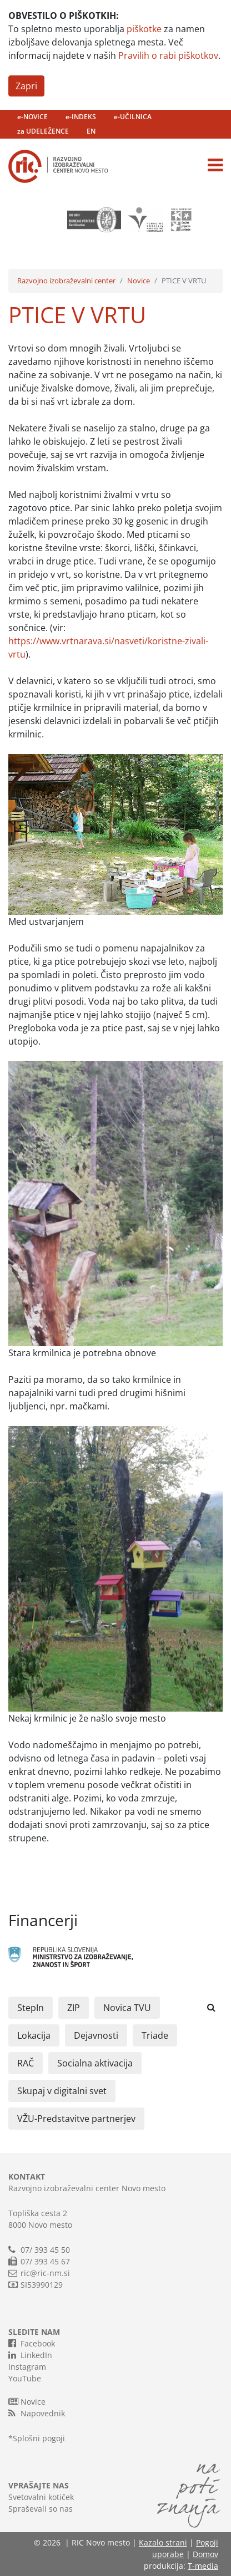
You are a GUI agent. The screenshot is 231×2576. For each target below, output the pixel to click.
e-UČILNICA (133, 116)
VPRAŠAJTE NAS (38, 2485)
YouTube (24, 2378)
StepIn (30, 2008)
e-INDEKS (81, 116)
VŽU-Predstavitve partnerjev (76, 2118)
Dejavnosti (96, 2035)
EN (91, 131)
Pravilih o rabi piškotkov (168, 55)
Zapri (26, 86)
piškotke (144, 29)
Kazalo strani (163, 2542)
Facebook (31, 2343)
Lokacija (34, 2035)
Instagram (27, 2366)
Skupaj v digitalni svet (62, 2091)
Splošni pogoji (39, 2438)
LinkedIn (30, 2354)
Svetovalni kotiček (41, 2497)
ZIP (73, 2008)
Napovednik (36, 2413)
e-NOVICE (32, 116)
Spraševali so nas (40, 2508)
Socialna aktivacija (95, 2063)
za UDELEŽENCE (43, 131)
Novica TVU (127, 2008)
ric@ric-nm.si (45, 2273)
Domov (205, 2554)
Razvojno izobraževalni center (66, 281)
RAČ (25, 2063)
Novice (138, 281)
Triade (155, 2035)
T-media (203, 2565)
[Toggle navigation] (215, 165)
